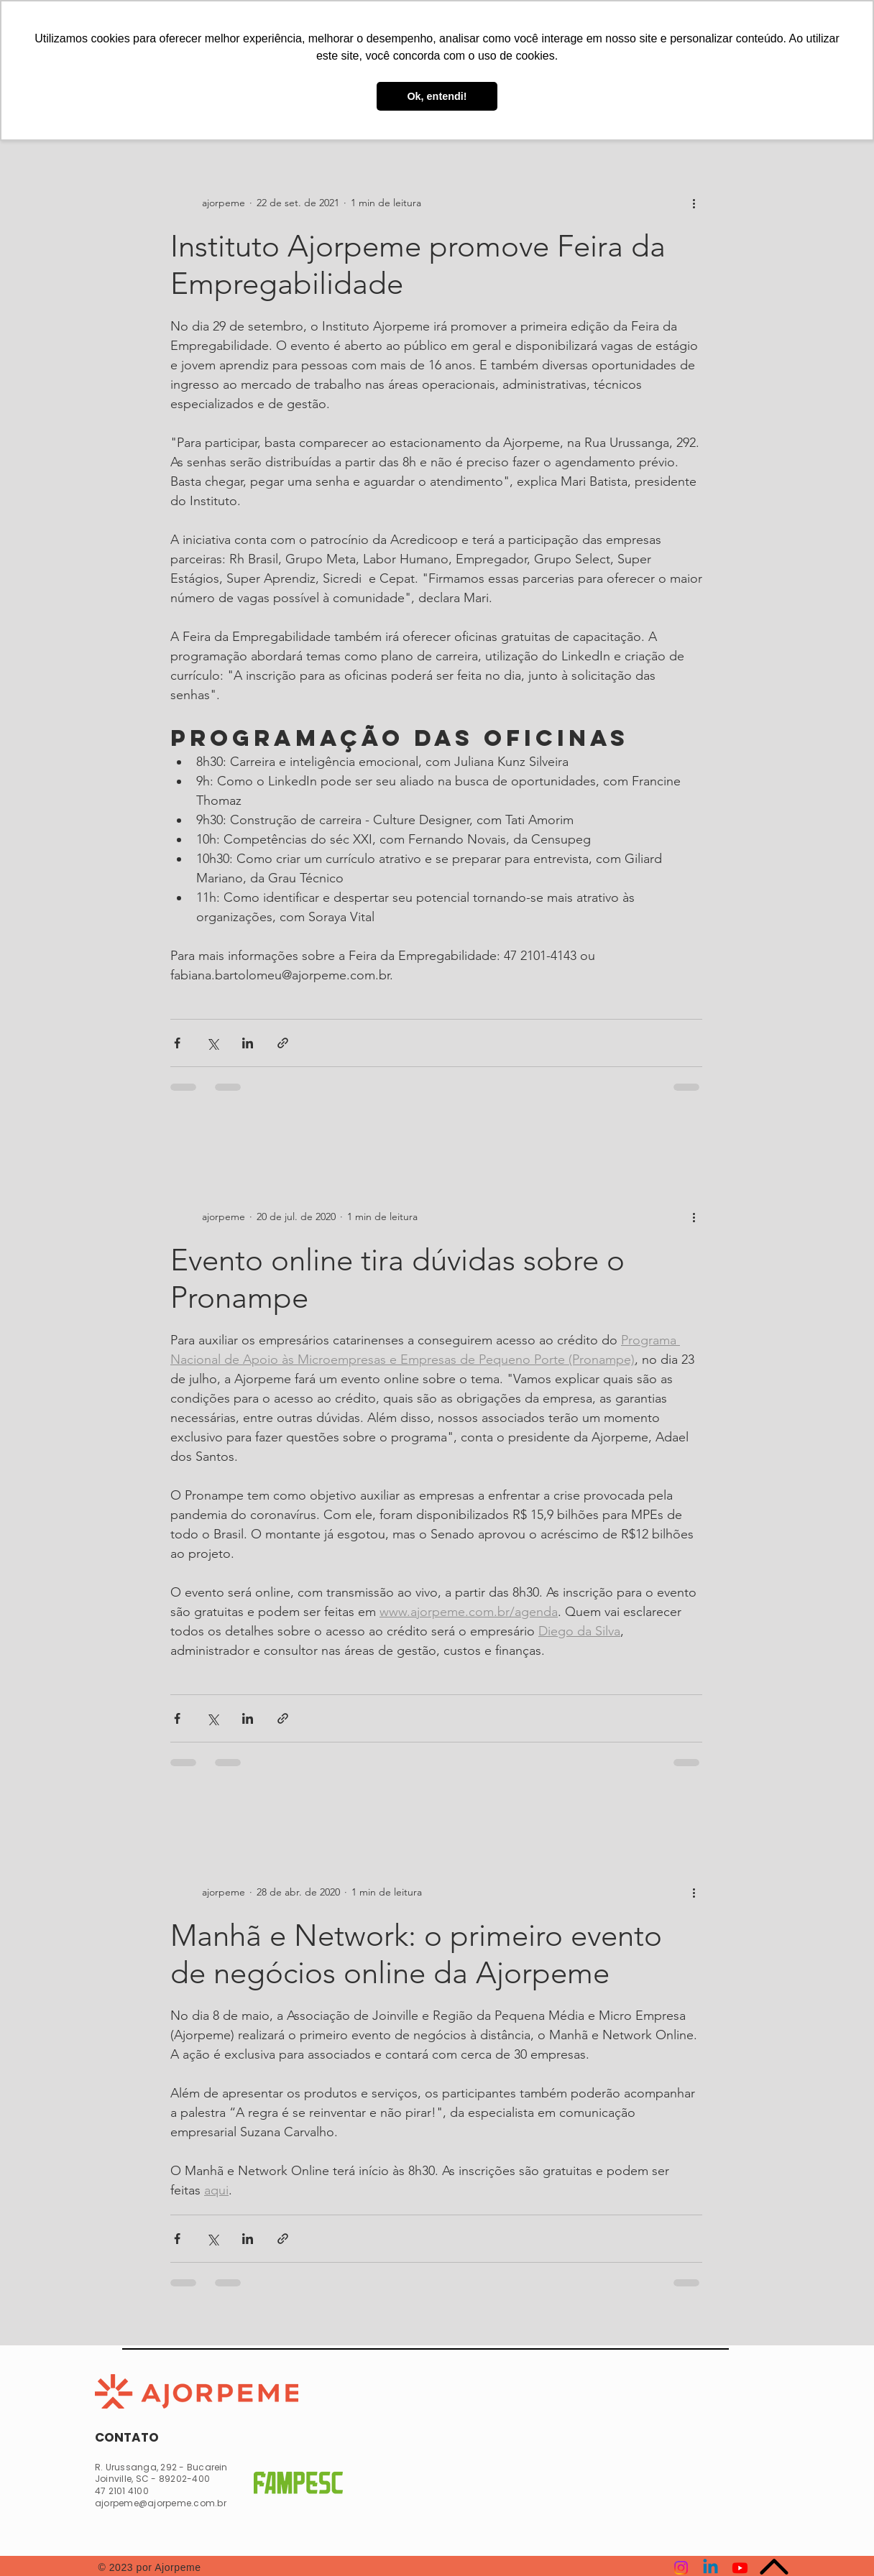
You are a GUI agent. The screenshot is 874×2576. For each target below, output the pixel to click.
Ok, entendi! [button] (436, 96)
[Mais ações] (693, 203)
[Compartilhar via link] (283, 1043)
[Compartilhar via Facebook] (177, 1043)
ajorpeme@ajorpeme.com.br (160, 2503)
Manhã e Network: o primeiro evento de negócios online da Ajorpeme (416, 1954)
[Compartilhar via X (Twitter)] (212, 1043)
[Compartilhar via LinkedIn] (247, 1043)
